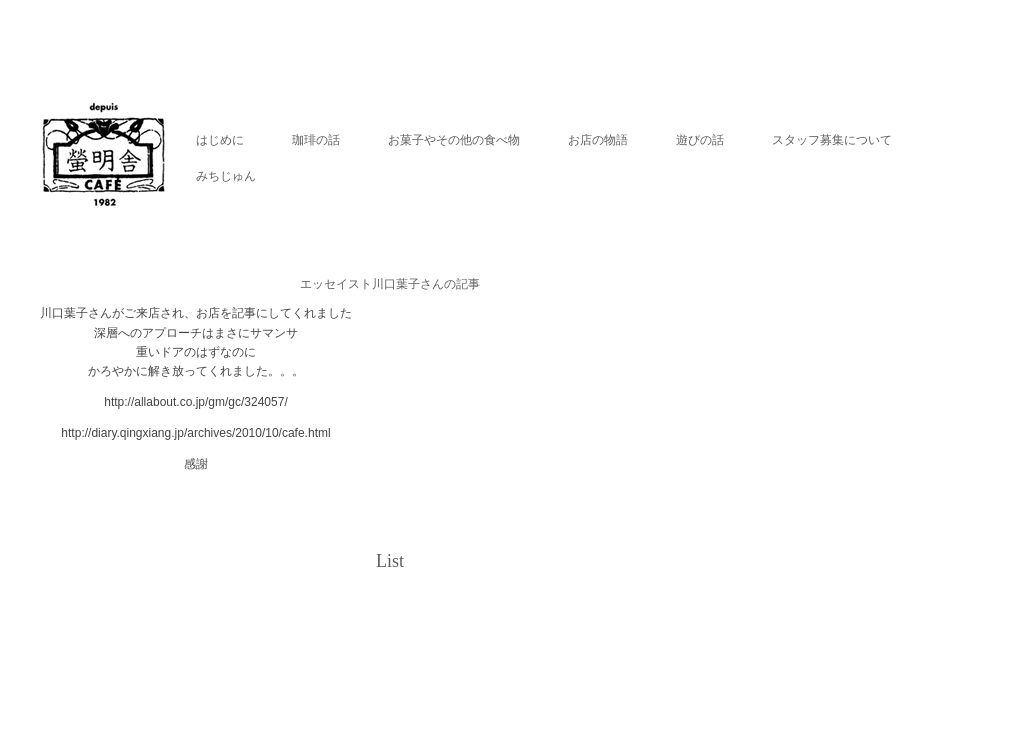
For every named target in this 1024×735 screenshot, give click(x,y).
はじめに (220, 140)
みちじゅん (226, 176)
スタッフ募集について (832, 140)
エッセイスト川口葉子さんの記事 (390, 284)
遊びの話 (700, 140)
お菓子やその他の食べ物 (454, 140)
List (390, 561)
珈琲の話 (316, 140)
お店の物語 (598, 140)
